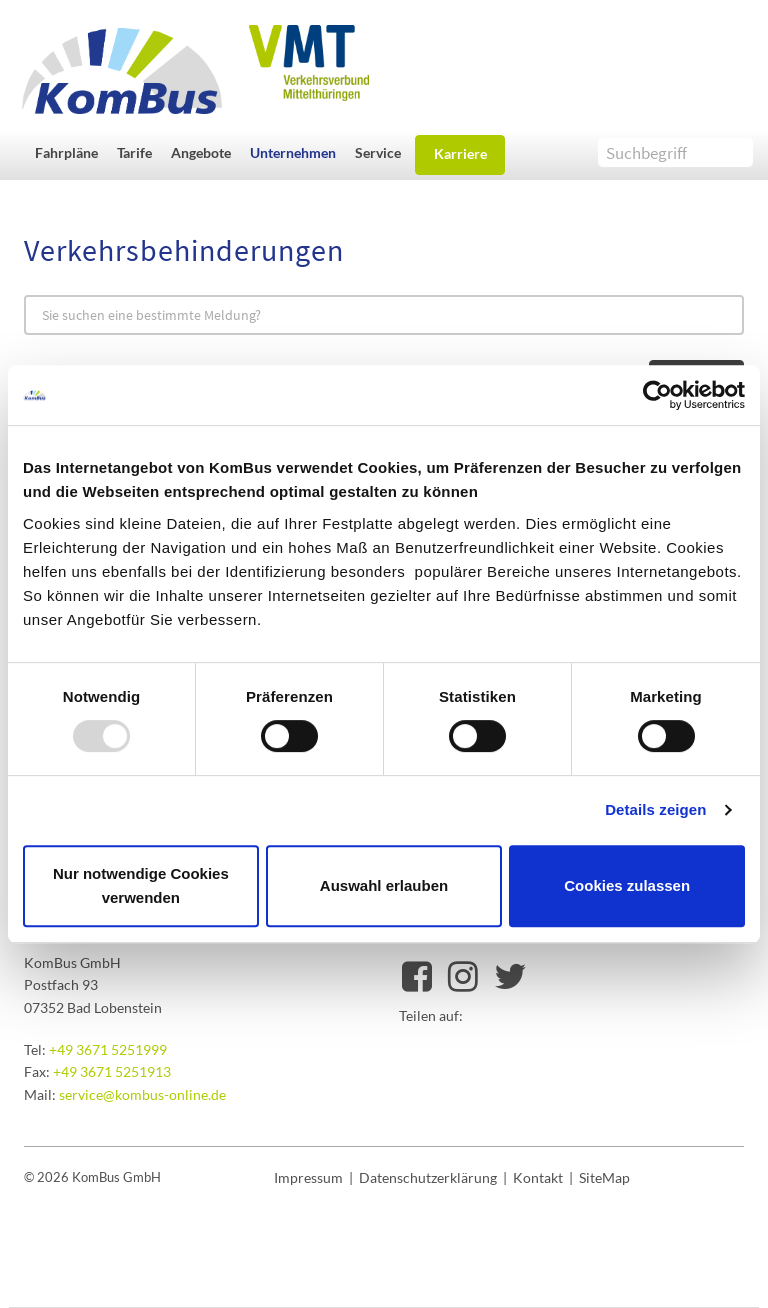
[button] (71, 152)
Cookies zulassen (627, 885)
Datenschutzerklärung (428, 1177)
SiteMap (604, 1177)
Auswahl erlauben (384, 885)
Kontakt (538, 1177)
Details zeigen (655, 809)
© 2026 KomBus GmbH (92, 1177)
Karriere (460, 153)
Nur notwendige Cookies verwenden (141, 885)
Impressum (308, 1177)
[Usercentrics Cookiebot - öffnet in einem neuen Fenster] (657, 395)
